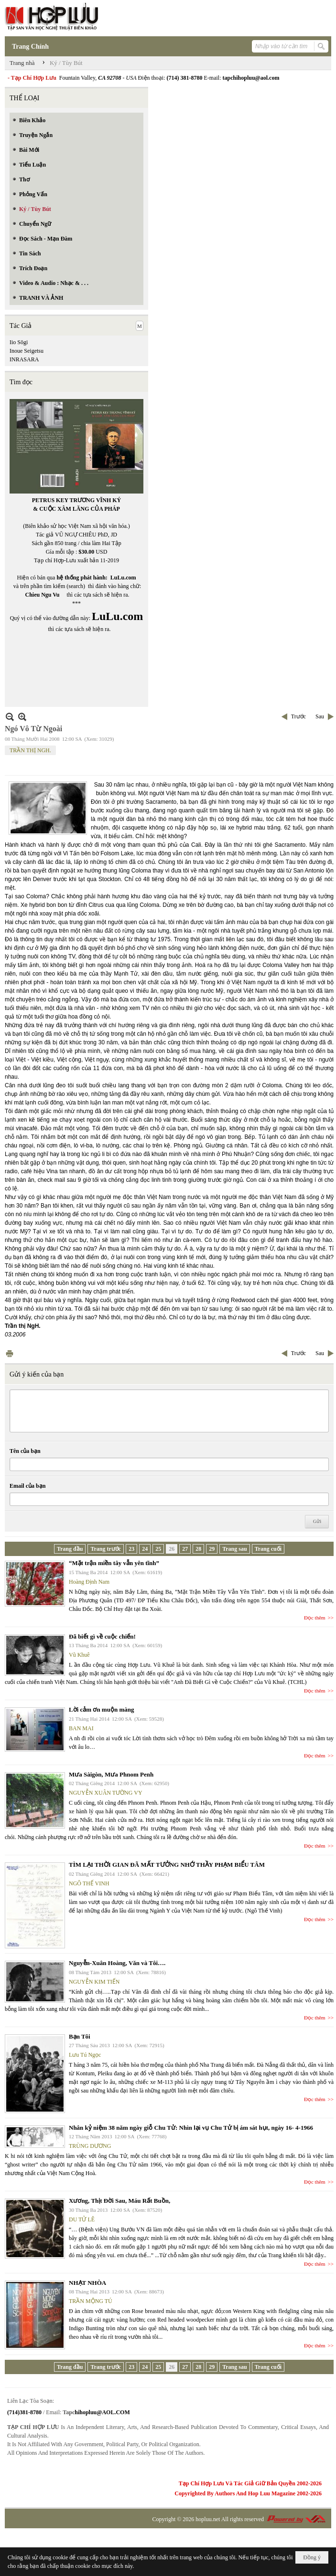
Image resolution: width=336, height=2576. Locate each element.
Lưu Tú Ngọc (85, 2054)
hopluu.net (207, 2519)
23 (131, 1549)
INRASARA (24, 359)
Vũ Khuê (79, 1654)
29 (212, 1549)
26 (171, 1549)
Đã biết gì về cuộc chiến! (102, 1636)
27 (185, 1549)
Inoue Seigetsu (26, 350)
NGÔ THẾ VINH (89, 1883)
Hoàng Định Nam (89, 1581)
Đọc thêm (314, 1617)
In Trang (9, 1353)
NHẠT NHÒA (87, 2282)
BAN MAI (81, 1728)
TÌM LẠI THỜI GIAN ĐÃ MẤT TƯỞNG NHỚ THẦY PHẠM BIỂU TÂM (167, 1864)
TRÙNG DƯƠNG (90, 2146)
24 (145, 1549)
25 (158, 1549)
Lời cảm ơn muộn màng (101, 1709)
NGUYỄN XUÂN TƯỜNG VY (105, 1792)
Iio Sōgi (19, 342)
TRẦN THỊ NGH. (30, 750)
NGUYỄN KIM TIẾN (94, 1981)
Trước (298, 716)
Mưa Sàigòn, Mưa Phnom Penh (111, 1774)
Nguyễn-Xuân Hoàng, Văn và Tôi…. (117, 1962)
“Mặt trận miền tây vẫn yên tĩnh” (114, 1563)
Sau (319, 716)
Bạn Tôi (79, 2036)
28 (198, 1549)
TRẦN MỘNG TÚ (90, 2301)
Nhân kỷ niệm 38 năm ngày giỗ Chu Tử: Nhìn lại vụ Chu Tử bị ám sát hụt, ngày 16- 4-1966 (191, 2127)
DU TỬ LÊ (82, 2219)
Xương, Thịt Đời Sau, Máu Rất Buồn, (119, 2200)
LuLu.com (123, 577)
